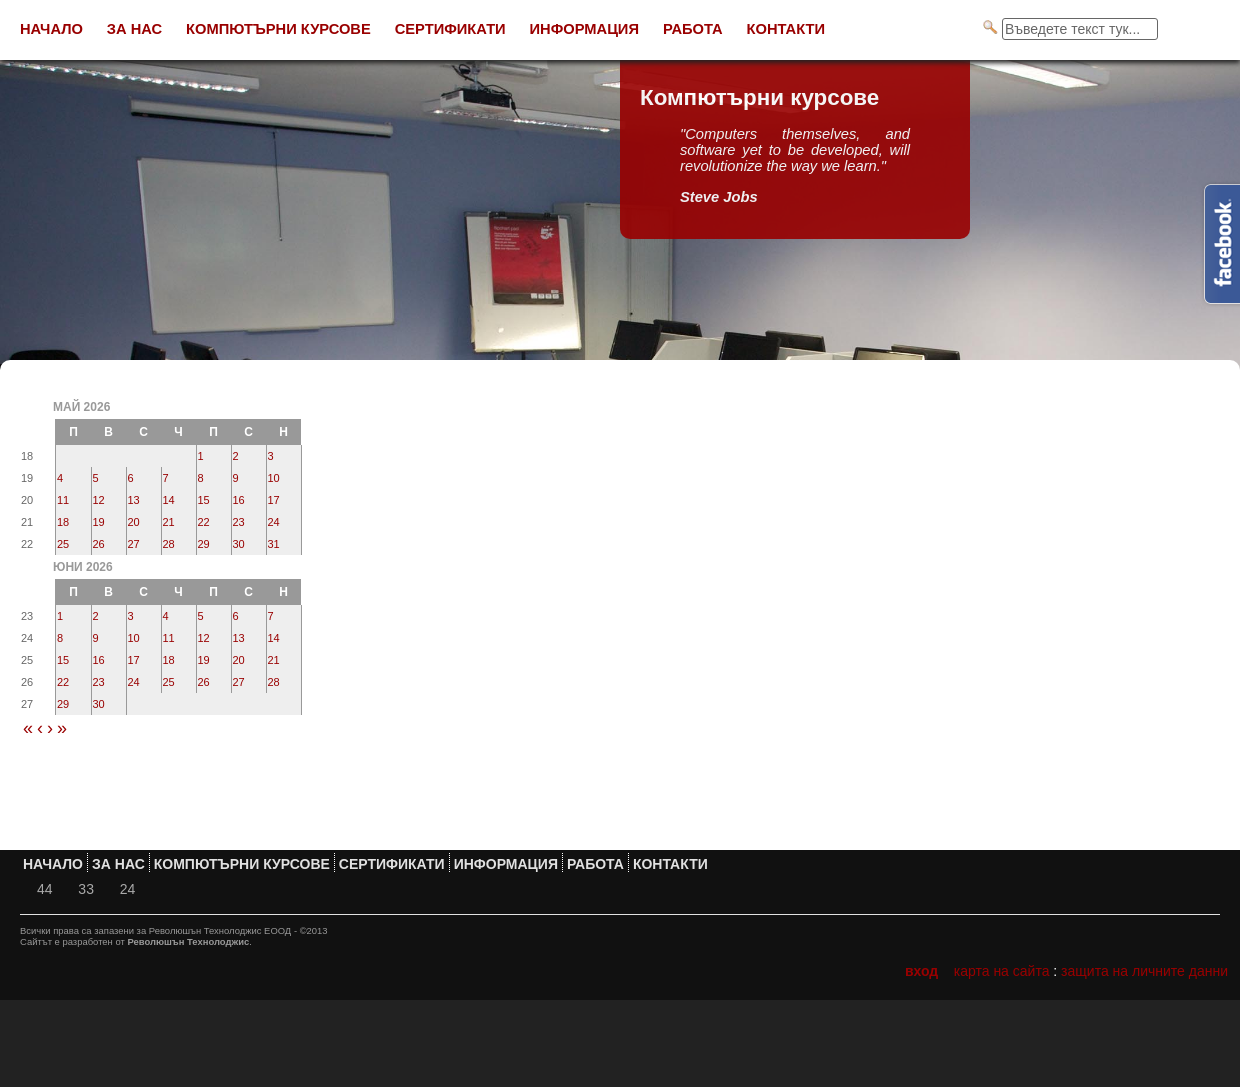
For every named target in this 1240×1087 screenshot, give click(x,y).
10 (274, 478)
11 (63, 500)
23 (239, 522)
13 (134, 500)
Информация (584, 29)
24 (274, 522)
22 (204, 522)
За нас (134, 29)
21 (169, 522)
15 (204, 500)
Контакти (786, 29)
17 (274, 500)
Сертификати (450, 29)
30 (239, 544)
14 (169, 500)
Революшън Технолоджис (188, 941)
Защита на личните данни (1144, 971)
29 (204, 544)
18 (63, 522)
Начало (51, 29)
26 (99, 544)
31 (274, 544)
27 (134, 544)
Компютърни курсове (278, 29)
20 (134, 522)
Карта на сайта (1002, 971)
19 (99, 522)
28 (169, 544)
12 (99, 500)
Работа (693, 29)
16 (239, 500)
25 (63, 544)
